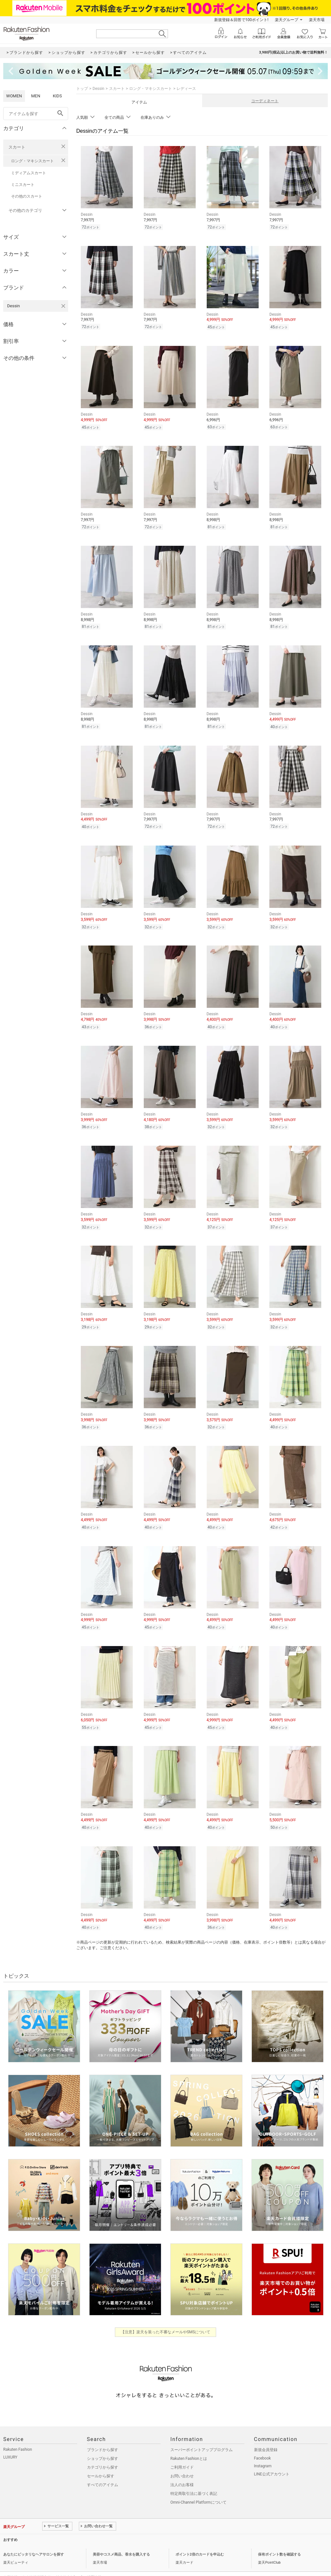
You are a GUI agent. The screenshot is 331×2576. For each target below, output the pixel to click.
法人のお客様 (182, 2468)
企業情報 (10, 2561)
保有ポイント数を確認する (279, 2538)
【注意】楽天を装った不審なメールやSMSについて (166, 2315)
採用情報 (94, 2561)
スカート (16, 147)
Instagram (263, 2449)
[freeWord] (35, 113)
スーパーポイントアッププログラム (201, 2433)
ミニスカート (22, 184)
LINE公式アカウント (271, 2457)
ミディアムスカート (28, 173)
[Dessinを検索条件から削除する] (63, 306)
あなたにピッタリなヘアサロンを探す (33, 2538)
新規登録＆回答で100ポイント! (241, 20)
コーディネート (264, 101)
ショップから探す (102, 2442)
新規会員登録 (265, 2433)
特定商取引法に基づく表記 (193, 2477)
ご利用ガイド (182, 2450)
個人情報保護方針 (36, 2561)
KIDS (57, 95)
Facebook (262, 2441)
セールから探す (100, 2459)
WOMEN (14, 95)
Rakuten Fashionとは (188, 2442)
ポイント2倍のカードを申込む (200, 2538)
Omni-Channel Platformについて (198, 2486)
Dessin (98, 88)
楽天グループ (286, 20)
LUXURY (10, 2440)
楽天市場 (317, 20)
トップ (82, 88)
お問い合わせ (182, 2459)
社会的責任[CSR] (69, 2561)
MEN (35, 95)
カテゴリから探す (102, 2450)
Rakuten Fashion (17, 2433)
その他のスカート (26, 196)
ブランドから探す (102, 2433)
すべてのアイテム (102, 2468)
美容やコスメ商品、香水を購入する (121, 2538)
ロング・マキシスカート (32, 161)
